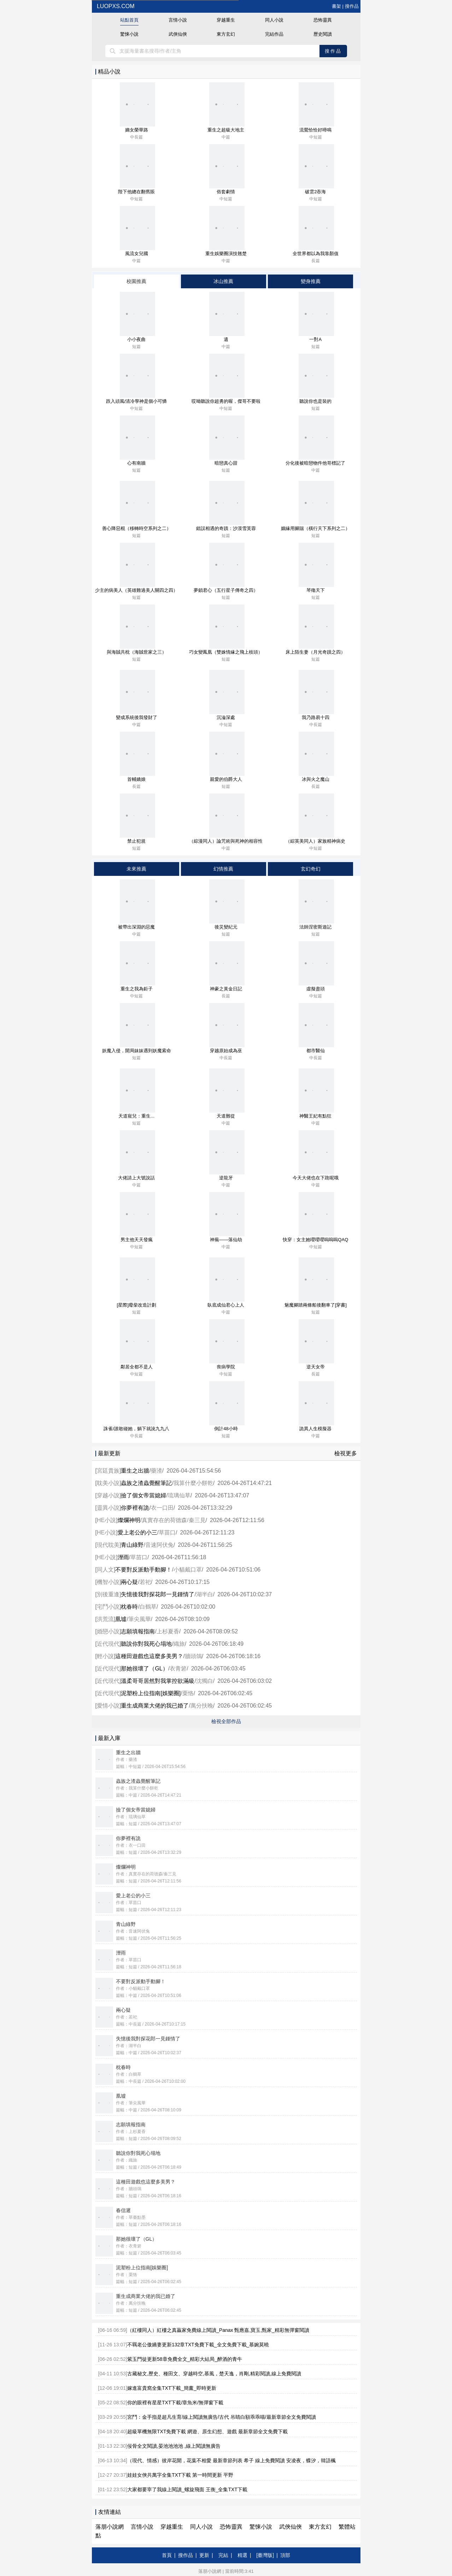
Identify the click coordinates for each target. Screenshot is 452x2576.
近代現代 (108, 1644)
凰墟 (121, 1619)
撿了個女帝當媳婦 (143, 1495)
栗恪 (188, 1693)
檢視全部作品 (226, 1721)
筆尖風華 (139, 1619)
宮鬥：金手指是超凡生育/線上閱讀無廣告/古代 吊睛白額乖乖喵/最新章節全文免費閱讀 (221, 2417)
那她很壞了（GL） (144, 1669)
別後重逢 (108, 1594)
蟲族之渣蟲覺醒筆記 (146, 1483)
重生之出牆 (135, 1471)
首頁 (167, 2555)
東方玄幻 (226, 34)
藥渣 (156, 1471)
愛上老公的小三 (137, 1532)
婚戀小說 (108, 1631)
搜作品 (352, 6)
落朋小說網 (109, 2527)
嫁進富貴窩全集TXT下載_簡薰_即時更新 (171, 2388)
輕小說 (105, 1656)
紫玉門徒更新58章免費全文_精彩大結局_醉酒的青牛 (184, 2359)
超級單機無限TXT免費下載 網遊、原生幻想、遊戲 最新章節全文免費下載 (207, 2431)
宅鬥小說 (108, 1607)
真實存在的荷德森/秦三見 (173, 1520)
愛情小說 (108, 1706)
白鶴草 (148, 1607)
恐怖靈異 (322, 20)
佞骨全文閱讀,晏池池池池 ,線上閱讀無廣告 (174, 2446)
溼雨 (123, 1557)
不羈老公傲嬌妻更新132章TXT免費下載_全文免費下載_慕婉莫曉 (198, 2344)
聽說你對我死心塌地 (146, 1644)
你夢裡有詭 (135, 1508)
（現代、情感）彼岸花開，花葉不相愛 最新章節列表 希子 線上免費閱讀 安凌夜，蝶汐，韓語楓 (231, 2460)
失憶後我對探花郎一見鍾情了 (157, 1594)
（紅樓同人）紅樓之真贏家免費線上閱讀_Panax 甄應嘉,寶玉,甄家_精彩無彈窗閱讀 (218, 2330)
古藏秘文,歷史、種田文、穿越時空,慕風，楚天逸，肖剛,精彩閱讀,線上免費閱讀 (214, 2373)
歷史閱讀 (322, 34)
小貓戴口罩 (188, 1570)
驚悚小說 (129, 34)
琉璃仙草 (179, 1495)
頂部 (285, 2555)
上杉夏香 (168, 1631)
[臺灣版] (265, 2555)
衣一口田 (162, 1508)
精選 (242, 2555)
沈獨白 (204, 1681)
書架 (336, 6)
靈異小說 (108, 1508)
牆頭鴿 (193, 1656)
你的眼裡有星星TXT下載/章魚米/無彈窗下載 (175, 2402)
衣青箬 (178, 1669)
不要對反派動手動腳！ (143, 1570)
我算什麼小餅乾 (193, 1483)
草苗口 (167, 1532)
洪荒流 (105, 1619)
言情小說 (178, 20)
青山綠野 (132, 1545)
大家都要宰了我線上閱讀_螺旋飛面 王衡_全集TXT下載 (187, 2489)
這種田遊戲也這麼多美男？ (149, 1656)
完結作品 (274, 34)
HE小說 (106, 1520)
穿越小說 (108, 1495)
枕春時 (129, 1607)
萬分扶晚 (201, 1706)
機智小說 (108, 1582)
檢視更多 (345, 1453)
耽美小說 (108, 1483)
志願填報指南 (138, 1631)
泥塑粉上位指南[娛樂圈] (151, 1693)
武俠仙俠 (178, 34)
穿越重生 (226, 20)
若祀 (145, 1582)
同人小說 (274, 20)
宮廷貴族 (108, 1471)
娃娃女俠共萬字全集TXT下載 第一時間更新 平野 (180, 2475)
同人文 (105, 1570)
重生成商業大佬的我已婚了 (155, 1706)
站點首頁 (129, 20)
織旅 (179, 1644)
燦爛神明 (129, 1520)
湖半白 (204, 1594)
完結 (223, 2555)
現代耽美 (108, 1545)
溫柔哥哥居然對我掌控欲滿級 (157, 1681)
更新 (204, 2555)
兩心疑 (129, 1582)
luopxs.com (115, 6)
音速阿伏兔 (159, 1545)
